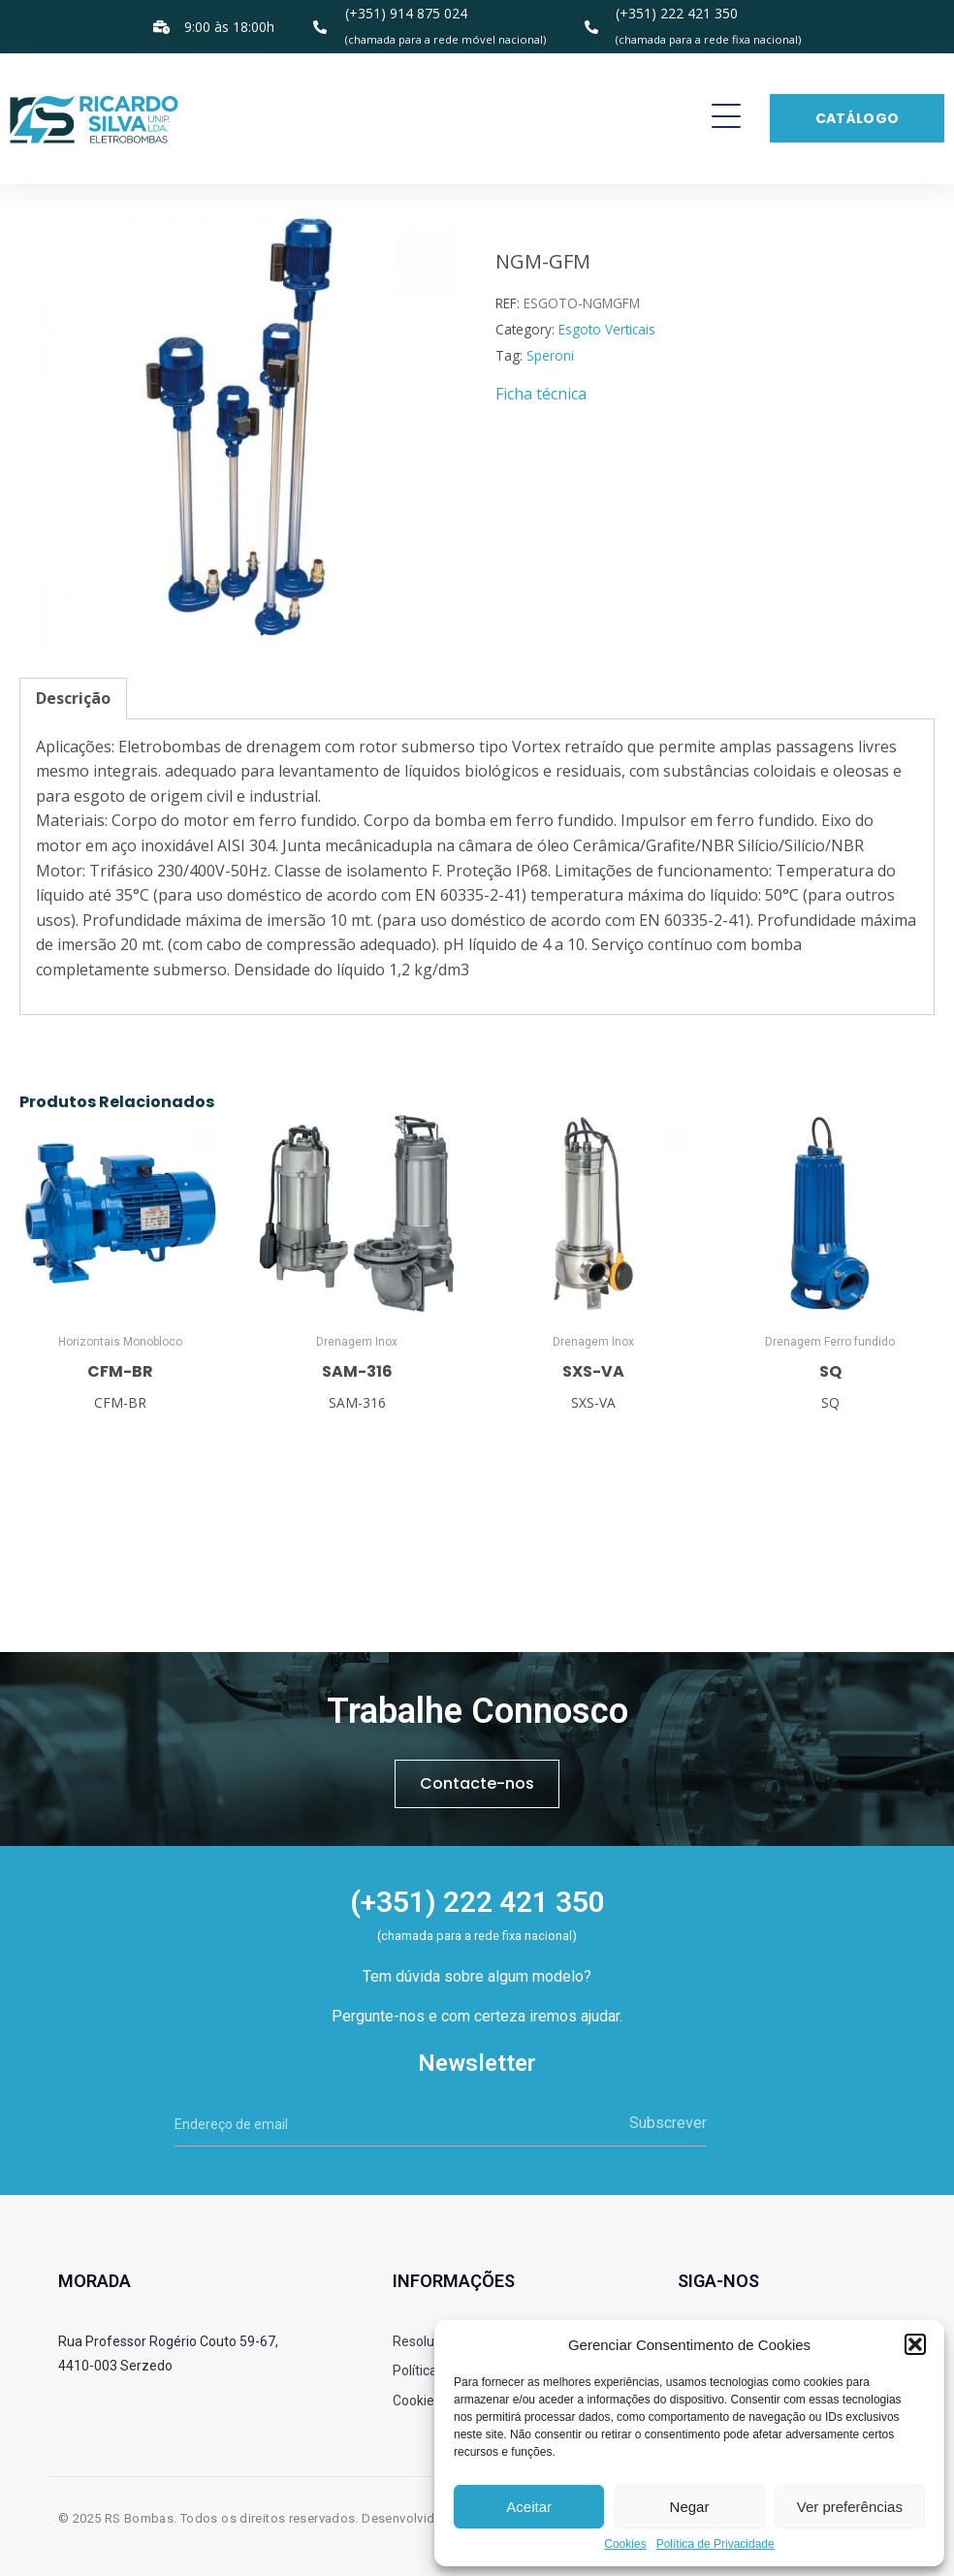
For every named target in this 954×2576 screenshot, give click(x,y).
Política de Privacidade (715, 2544)
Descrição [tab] (73, 698)
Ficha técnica (541, 393)
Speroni (550, 355)
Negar (690, 2506)
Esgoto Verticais (606, 329)
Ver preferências (850, 2506)
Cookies (625, 2544)
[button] (915, 2344)
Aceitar (529, 2506)
